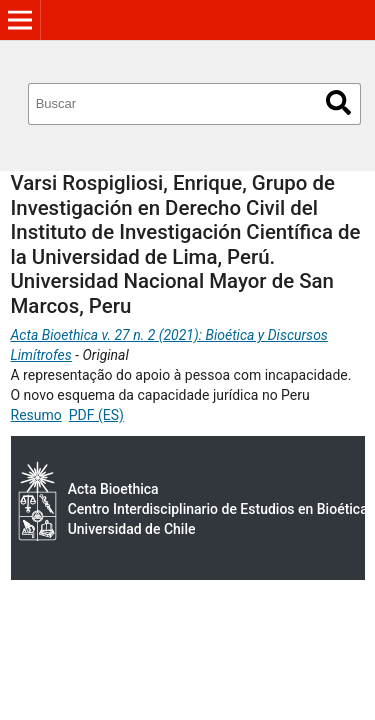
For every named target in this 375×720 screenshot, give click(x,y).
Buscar (338, 102)
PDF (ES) (96, 415)
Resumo (36, 415)
